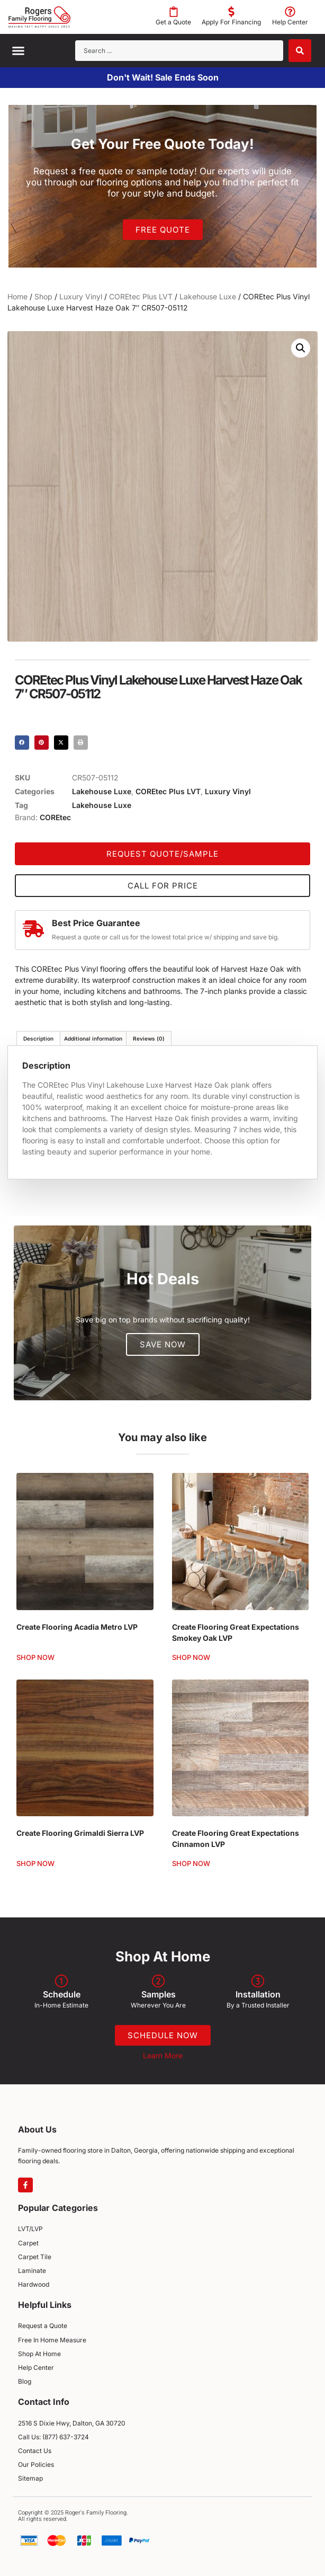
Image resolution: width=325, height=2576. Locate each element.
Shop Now (35, 1657)
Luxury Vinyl (80, 296)
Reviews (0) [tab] (149, 1038)
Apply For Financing (231, 22)
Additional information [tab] (93, 1038)
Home (17, 296)
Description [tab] (38, 1038)
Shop (43, 296)
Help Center (290, 22)
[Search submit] (299, 50)
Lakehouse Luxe (207, 296)
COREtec (55, 817)
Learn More (163, 2055)
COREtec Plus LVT (141, 296)
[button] (18, 51)
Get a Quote (173, 22)
